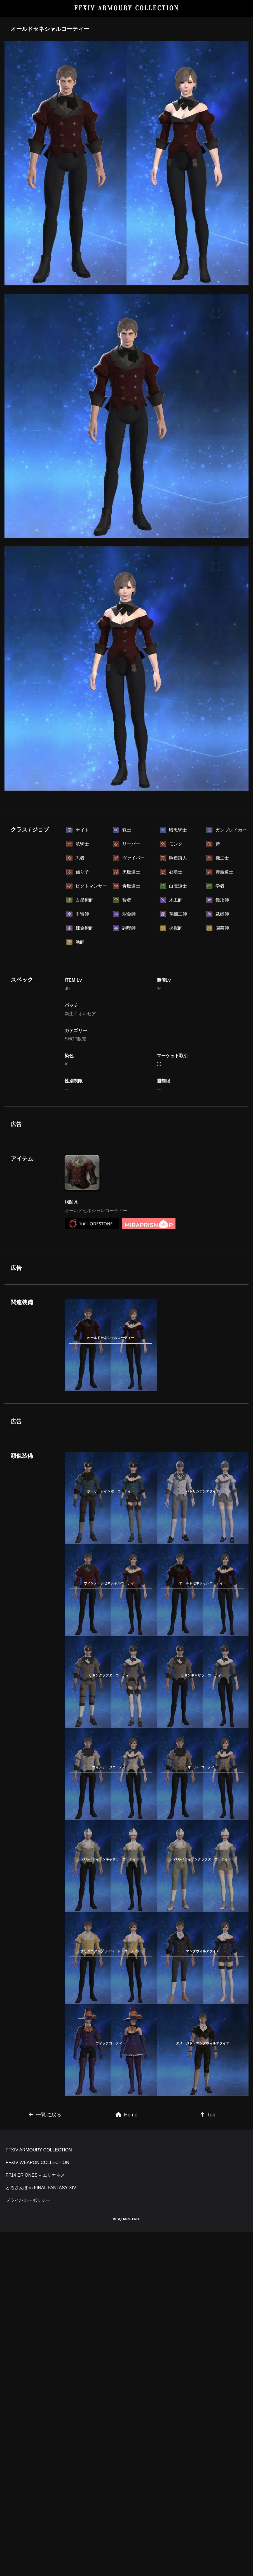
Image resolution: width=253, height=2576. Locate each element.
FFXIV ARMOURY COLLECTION (126, 8)
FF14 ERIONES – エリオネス (35, 2519)
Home (126, 2380)
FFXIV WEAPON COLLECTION (37, 2506)
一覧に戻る (45, 2380)
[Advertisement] (126, 838)
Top (207, 2380)
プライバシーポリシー (28, 2544)
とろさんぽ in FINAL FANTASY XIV (41, 2532)
